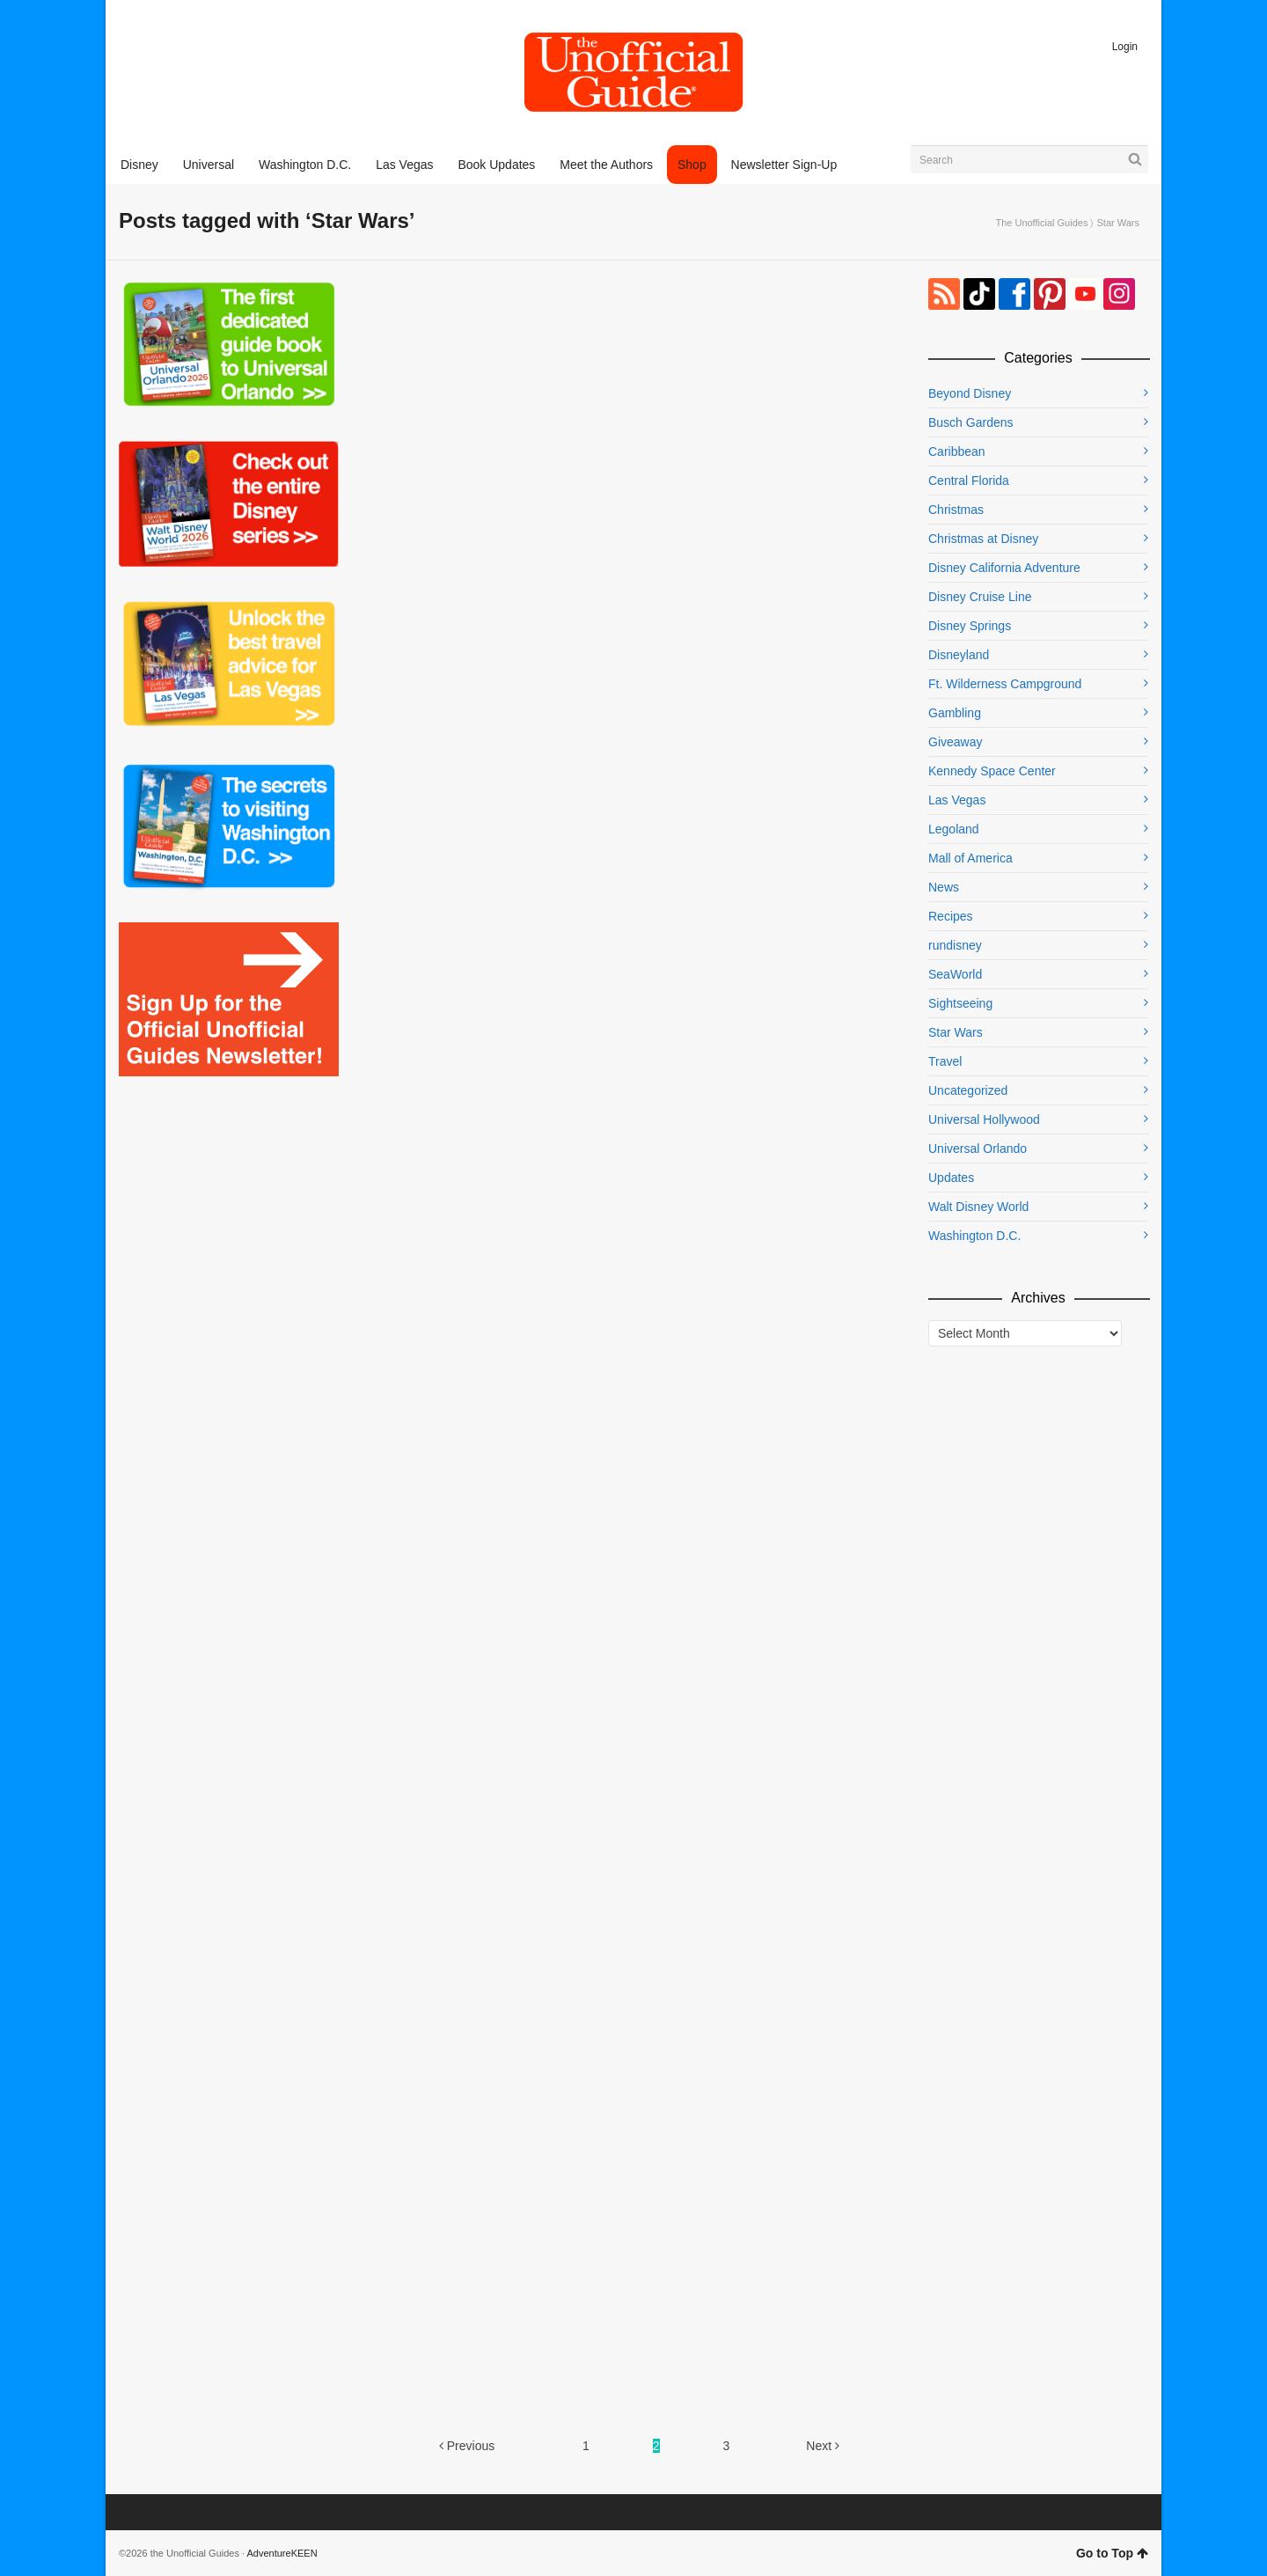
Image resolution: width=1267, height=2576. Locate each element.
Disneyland (958, 655)
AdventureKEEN (282, 2553)
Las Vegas (956, 800)
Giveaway (955, 742)
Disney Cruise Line (980, 597)
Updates (951, 1178)
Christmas (956, 510)
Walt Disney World (978, 1207)
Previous (466, 2446)
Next (822, 2446)
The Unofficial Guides (1041, 222)
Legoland (953, 829)
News (943, 887)
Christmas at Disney (983, 539)
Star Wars (955, 1032)
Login (1125, 46)
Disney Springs (969, 626)
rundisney (955, 945)
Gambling (954, 713)
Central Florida (968, 480)
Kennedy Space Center (992, 771)
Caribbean (956, 451)
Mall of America (970, 858)
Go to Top (1112, 2553)
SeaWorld (955, 974)
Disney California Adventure (1004, 568)
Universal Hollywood (984, 1119)
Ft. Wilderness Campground (1004, 684)
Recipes (950, 916)
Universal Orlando (977, 1148)
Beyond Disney (969, 393)
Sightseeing (960, 1003)
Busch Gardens (971, 422)
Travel (945, 1061)
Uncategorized (967, 1090)
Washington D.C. (974, 1236)
